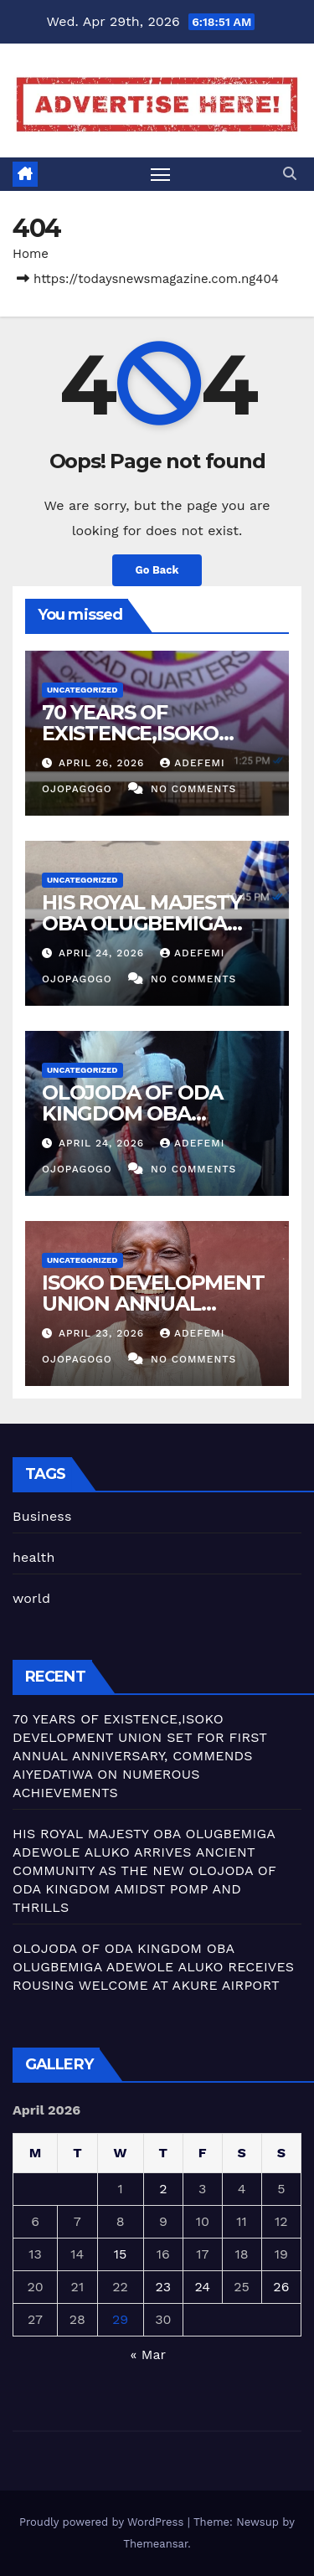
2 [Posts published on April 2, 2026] (163, 2189)
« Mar (147, 2354)
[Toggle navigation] (160, 174)
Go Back (157, 570)
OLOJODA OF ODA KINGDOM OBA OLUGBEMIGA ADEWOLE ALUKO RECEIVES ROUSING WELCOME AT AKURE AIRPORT (153, 1966)
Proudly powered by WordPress (103, 2522)
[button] (289, 174)
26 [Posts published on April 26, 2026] (281, 2287)
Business (42, 1516)
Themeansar (155, 2543)
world (31, 1598)
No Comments (193, 789)
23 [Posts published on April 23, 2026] (164, 2287)
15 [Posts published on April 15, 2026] (120, 2254)
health (34, 1557)
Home (31, 253)
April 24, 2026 (103, 953)
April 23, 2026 (103, 1333)
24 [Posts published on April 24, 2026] (202, 2287)
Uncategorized (82, 689)
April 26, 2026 (103, 763)
